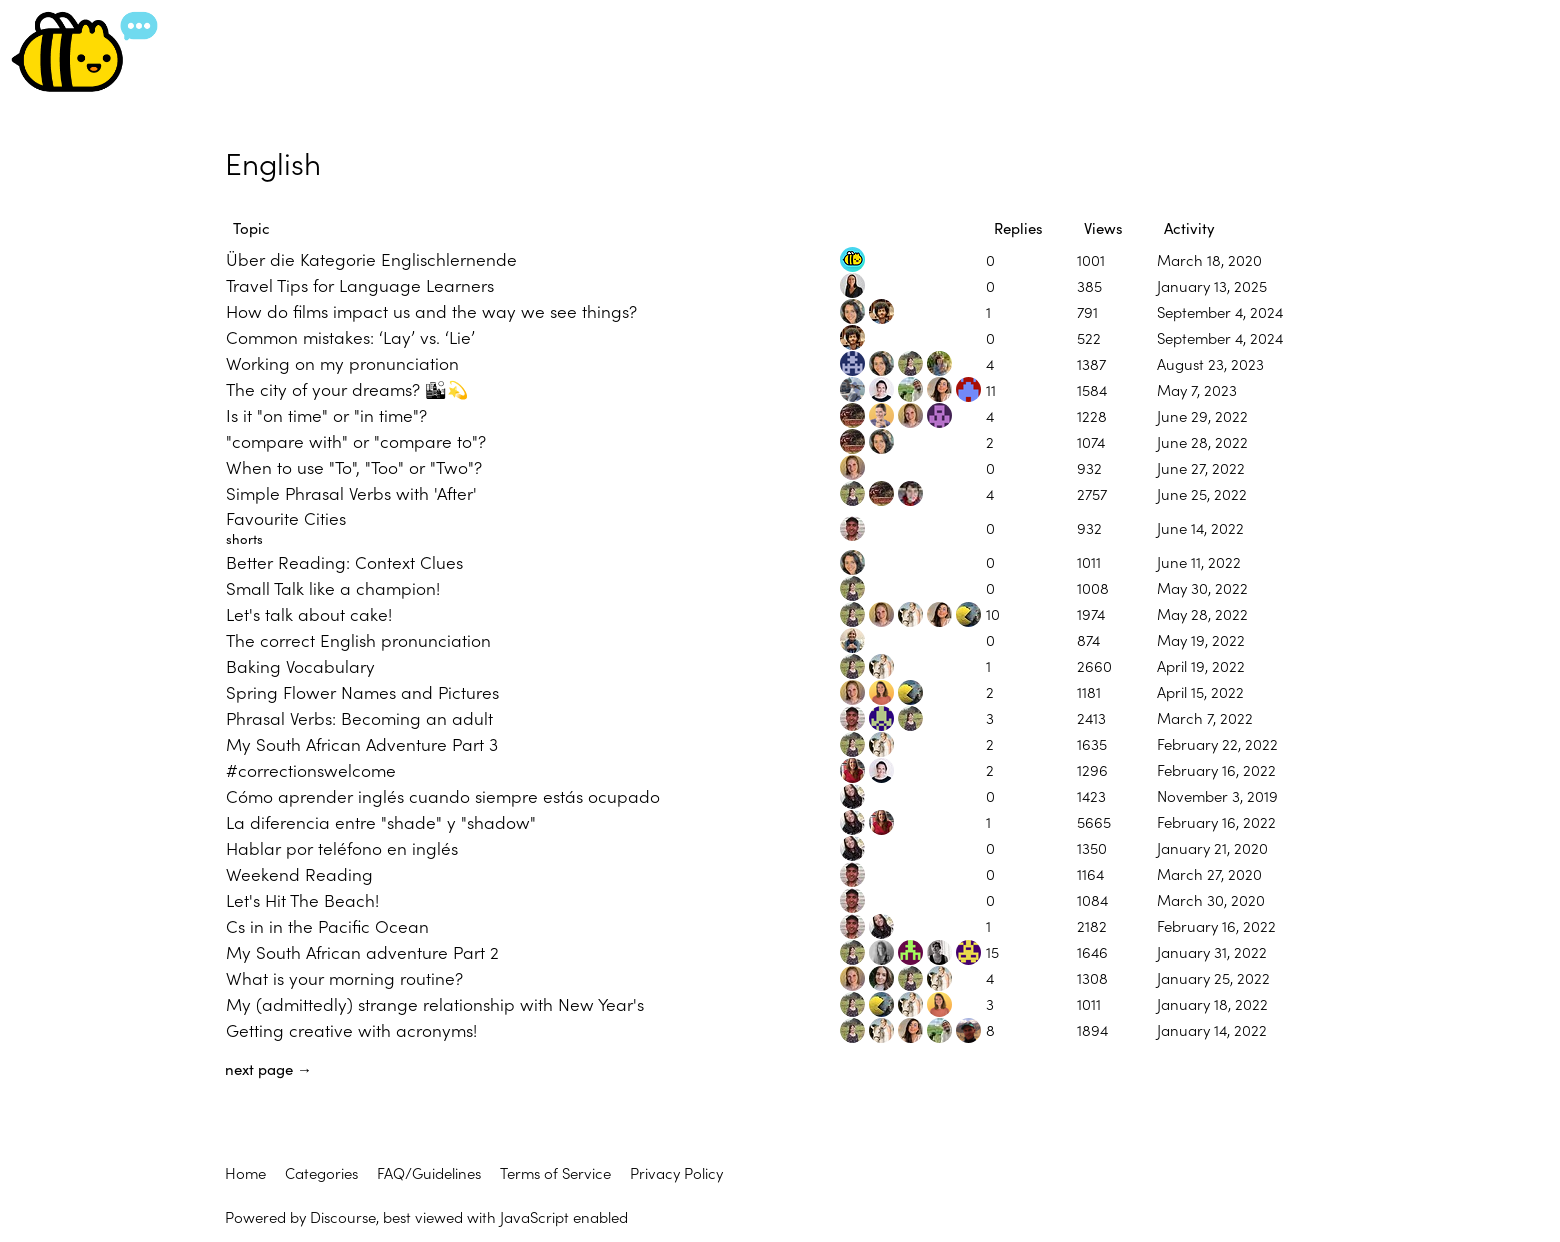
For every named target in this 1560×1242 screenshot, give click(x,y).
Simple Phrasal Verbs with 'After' (351, 492)
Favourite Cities (286, 517)
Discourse (343, 1216)
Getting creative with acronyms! (351, 1029)
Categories (321, 1172)
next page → (268, 1069)
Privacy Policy (676, 1172)
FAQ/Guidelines (429, 1172)
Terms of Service (555, 1172)
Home (245, 1172)
